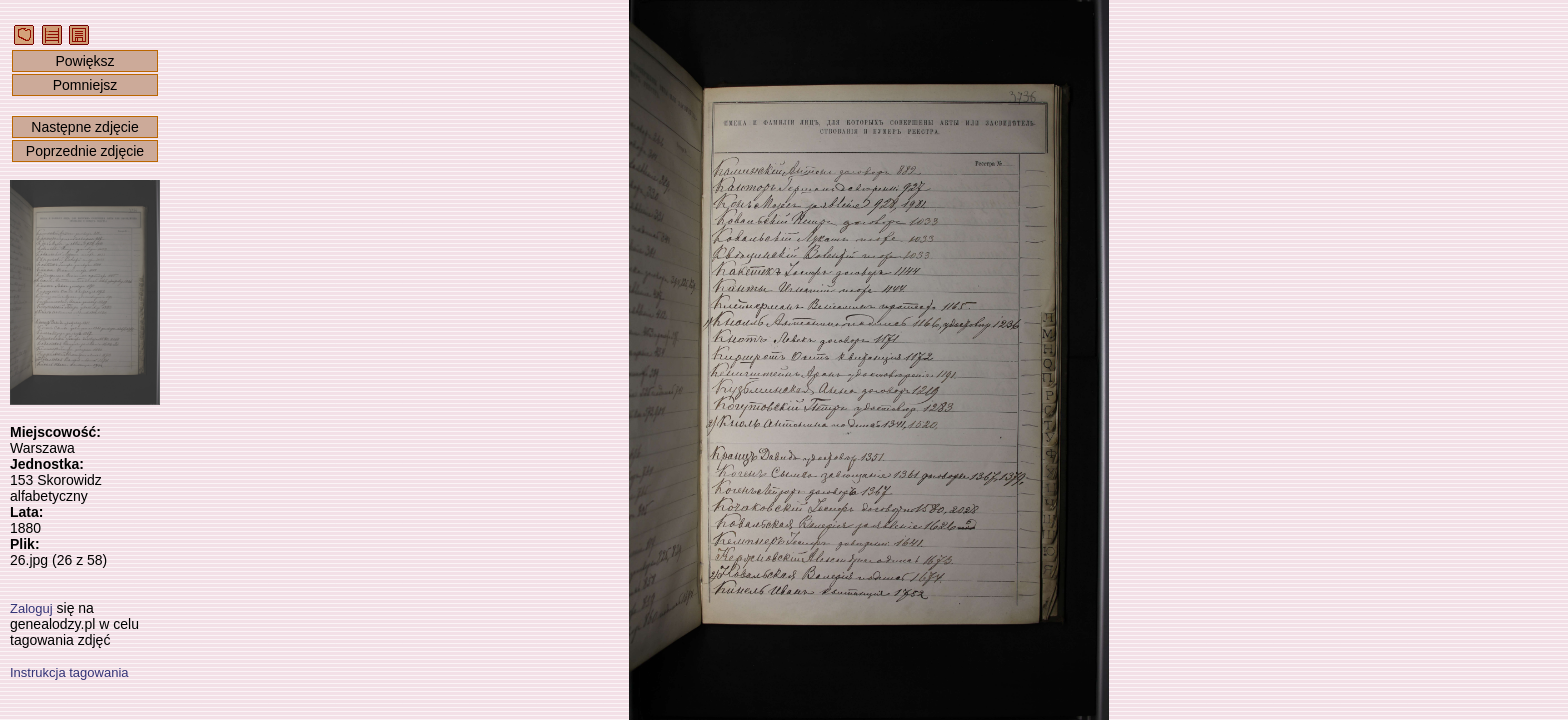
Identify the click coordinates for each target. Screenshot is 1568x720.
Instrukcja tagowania (69, 672)
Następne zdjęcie (84, 127)
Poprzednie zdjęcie (85, 151)
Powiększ (84, 61)
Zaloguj (31, 608)
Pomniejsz (85, 85)
